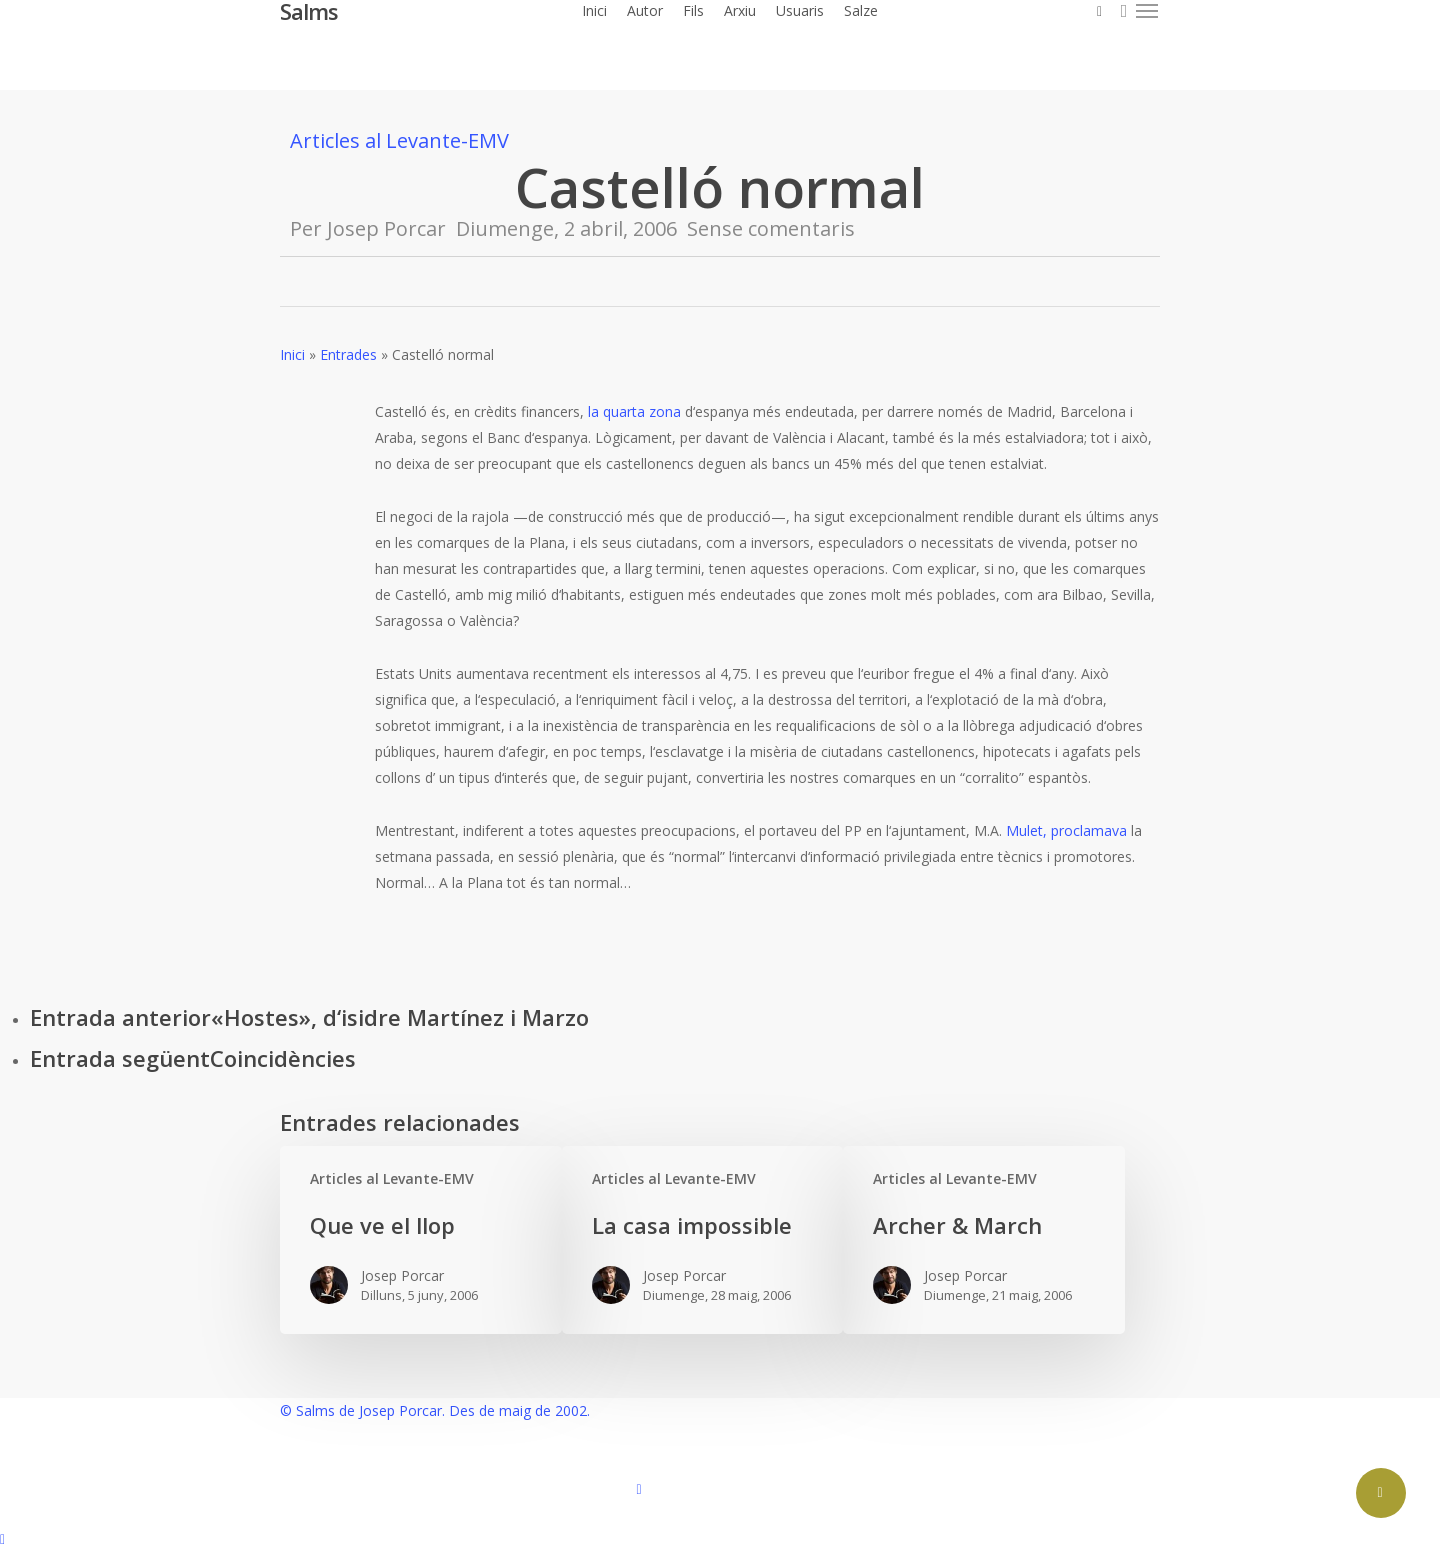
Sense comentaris (771, 228)
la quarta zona (634, 411)
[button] (1148, 11)
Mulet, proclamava (1066, 830)
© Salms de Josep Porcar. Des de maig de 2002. (435, 1410)
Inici (292, 354)
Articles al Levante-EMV (399, 140)
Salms (309, 11)
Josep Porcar (386, 228)
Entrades (348, 354)
